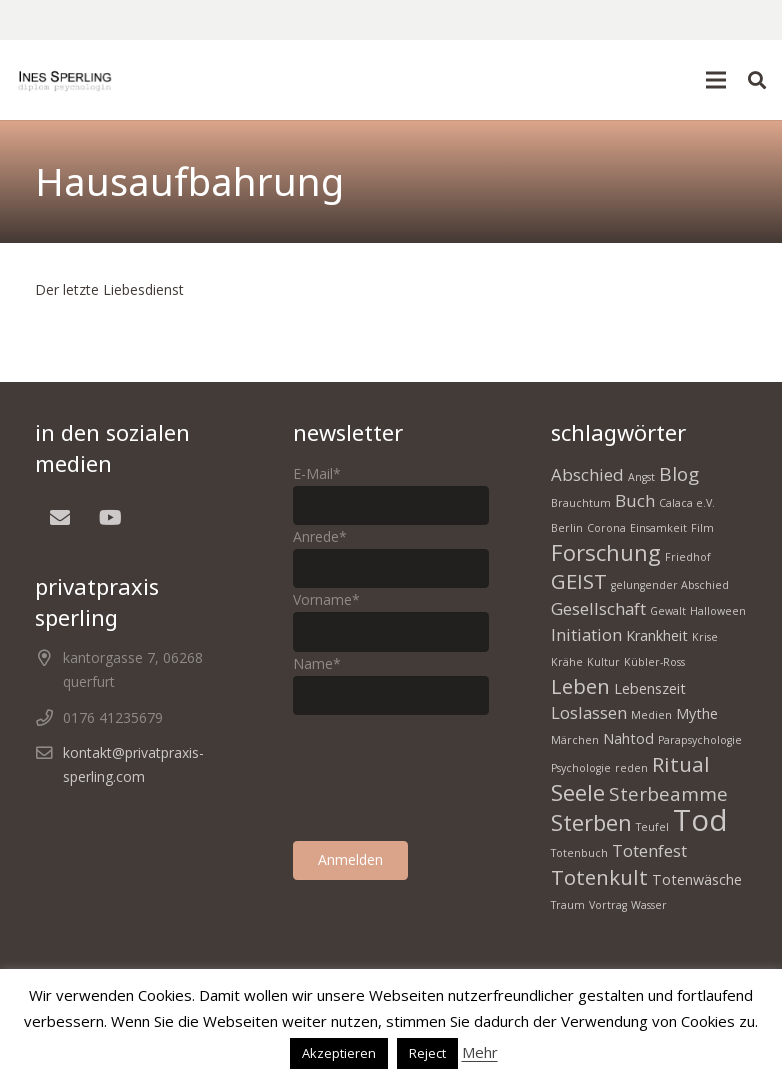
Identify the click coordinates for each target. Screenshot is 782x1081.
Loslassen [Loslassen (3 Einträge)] (589, 712)
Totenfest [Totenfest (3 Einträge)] (649, 850)
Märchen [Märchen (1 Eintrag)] (575, 740)
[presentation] (445, 778)
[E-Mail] (60, 518)
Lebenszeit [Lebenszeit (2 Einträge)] (650, 688)
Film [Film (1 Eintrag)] (702, 528)
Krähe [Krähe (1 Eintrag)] (567, 662)
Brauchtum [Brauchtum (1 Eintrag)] (581, 503)
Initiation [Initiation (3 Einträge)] (586, 634)
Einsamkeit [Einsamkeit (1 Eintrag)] (658, 528)
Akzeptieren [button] (339, 1053)
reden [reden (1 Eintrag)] (631, 768)
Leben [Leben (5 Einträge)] (580, 686)
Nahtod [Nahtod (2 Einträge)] (628, 738)
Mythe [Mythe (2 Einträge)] (697, 713)
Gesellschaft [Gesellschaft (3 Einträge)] (598, 608)
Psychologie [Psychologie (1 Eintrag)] (581, 768)
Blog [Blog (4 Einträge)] (679, 474)
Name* (317, 663)
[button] (716, 80)
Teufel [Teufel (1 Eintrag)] (652, 827)
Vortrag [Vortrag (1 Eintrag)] (608, 905)
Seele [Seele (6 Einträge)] (578, 792)
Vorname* (326, 599)
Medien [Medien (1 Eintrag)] (651, 715)
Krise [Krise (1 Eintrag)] (705, 637)
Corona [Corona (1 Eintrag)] (606, 528)
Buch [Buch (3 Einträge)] (635, 500)
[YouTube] (110, 518)
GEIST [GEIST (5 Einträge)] (579, 581)
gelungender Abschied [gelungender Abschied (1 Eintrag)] (670, 585)
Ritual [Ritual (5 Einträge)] (681, 764)
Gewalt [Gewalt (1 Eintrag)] (668, 611)
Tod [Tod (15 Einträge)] (700, 820)
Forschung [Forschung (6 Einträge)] (606, 552)
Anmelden (350, 859)
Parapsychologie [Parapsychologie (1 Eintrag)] (700, 740)
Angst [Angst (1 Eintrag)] (641, 477)
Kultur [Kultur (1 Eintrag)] (603, 662)
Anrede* (320, 536)
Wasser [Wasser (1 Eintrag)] (649, 905)
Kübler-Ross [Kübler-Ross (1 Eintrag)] (654, 662)
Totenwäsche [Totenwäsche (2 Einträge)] (697, 879)
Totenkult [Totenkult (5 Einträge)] (599, 877)
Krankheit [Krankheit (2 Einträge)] (657, 635)
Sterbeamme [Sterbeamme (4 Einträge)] (668, 794)
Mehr (480, 1052)
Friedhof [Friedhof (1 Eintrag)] (688, 557)
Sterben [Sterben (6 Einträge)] (591, 822)
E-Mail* (317, 473)
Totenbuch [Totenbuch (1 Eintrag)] (579, 853)
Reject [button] (427, 1053)
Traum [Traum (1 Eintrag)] (568, 905)
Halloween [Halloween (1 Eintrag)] (718, 611)
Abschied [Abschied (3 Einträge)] (587, 474)
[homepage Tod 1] (64, 80)
